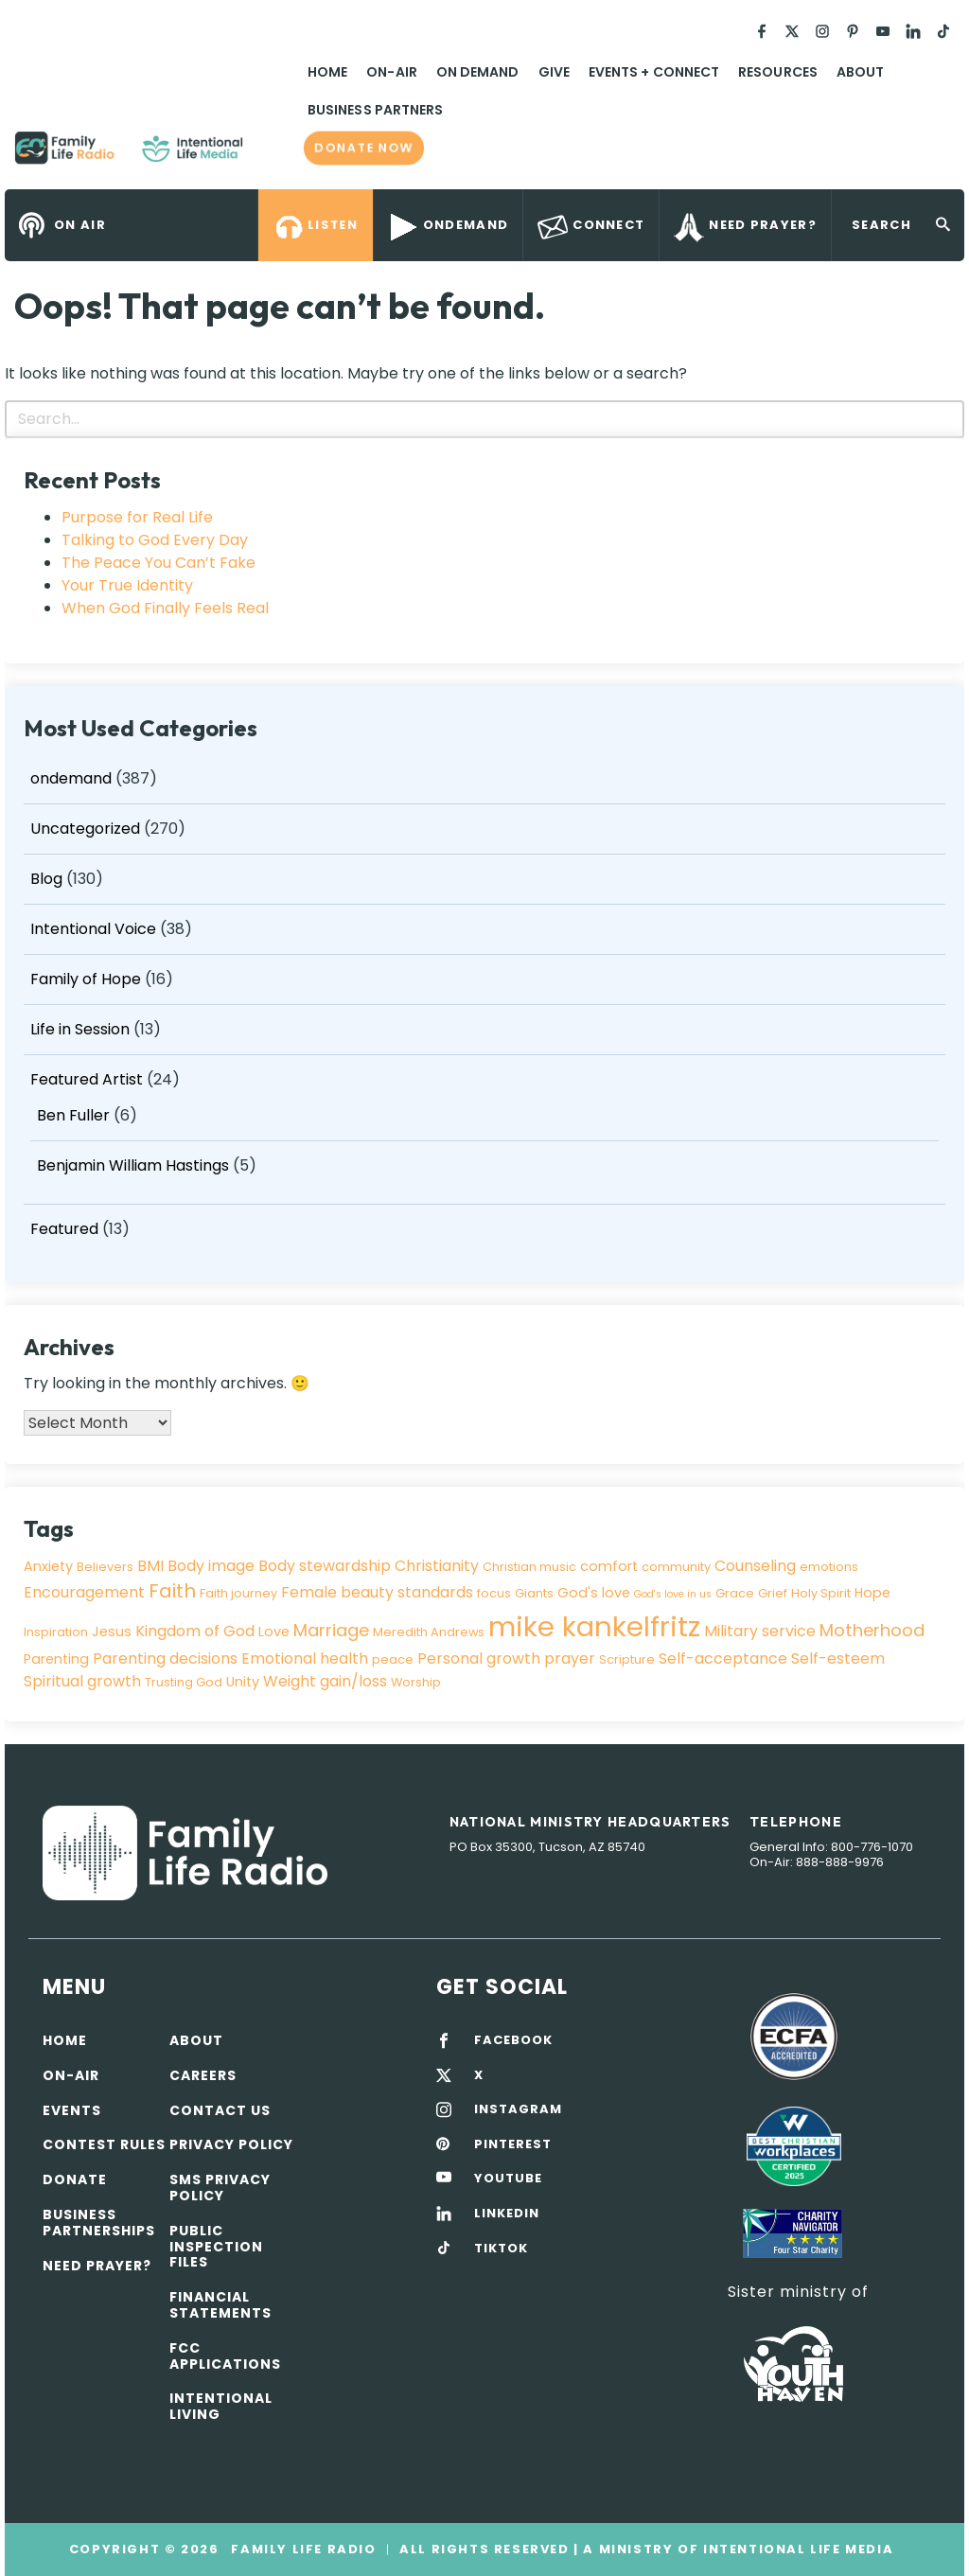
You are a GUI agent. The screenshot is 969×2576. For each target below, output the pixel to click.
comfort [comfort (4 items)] (609, 1566)
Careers (203, 2075)
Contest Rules (104, 2144)
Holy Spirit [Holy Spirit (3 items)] (821, 1593)
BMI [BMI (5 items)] (150, 1566)
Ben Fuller (73, 1115)
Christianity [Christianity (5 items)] (437, 1566)
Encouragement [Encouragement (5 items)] (84, 1592)
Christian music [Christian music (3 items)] (529, 1567)
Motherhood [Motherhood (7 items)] (872, 1630)
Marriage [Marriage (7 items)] (331, 1630)
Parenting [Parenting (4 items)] (56, 1659)
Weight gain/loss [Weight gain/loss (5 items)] (325, 1681)
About (860, 71)
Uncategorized (85, 828)
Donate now (363, 148)
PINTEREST (513, 2144)
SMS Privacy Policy (220, 2187)
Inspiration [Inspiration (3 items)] (56, 1632)
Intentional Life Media (795, 2549)
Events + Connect (654, 71)
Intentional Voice (93, 929)
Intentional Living (221, 2406)
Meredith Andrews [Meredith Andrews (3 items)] (428, 1632)
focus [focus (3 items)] (494, 1593)
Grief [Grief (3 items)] (772, 1593)
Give (554, 71)
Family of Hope (85, 979)
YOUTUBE (508, 2178)
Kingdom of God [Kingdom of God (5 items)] (195, 1631)
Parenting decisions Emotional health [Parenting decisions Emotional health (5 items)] (230, 1658)
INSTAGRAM (518, 2109)
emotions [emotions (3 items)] (829, 1567)
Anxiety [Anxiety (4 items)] (48, 1566)
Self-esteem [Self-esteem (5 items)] (838, 1658)
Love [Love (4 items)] (274, 1631)
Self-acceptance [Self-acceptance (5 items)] (723, 1658)
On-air (71, 2075)
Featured (64, 1229)
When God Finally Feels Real (165, 608)
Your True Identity (127, 585)
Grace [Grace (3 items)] (734, 1593)
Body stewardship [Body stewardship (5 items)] (324, 1566)
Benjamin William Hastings (133, 1165)
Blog (46, 879)
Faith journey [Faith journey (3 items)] (238, 1593)
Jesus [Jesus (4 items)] (112, 1631)
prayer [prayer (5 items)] (569, 1658)
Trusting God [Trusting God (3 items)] (183, 1682)
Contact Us (220, 2110)
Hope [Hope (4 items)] (872, 1592)
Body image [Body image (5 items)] (211, 1566)
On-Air (391, 71)
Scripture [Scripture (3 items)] (627, 1659)
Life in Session (80, 1029)
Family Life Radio (270, 155)
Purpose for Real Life (137, 517)
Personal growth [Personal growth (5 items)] (478, 1658)
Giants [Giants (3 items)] (534, 1593)
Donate (75, 2179)
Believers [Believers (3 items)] (105, 1567)
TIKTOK (501, 2248)
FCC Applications (225, 2355)
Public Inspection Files (216, 2246)
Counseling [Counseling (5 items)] (755, 1566)
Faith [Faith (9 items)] (172, 1591)
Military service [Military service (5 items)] (760, 1631)
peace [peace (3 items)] (393, 1659)
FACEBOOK (513, 2040)
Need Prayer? (97, 2265)
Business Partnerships (99, 2222)
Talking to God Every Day (155, 540)
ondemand (71, 778)
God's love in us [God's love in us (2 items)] (673, 1594)
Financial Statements (220, 2304)
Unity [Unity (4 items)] (242, 1681)
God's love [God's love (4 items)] (593, 1592)
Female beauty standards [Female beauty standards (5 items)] (377, 1592)
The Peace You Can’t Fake (158, 562)
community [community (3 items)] (676, 1567)
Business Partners (375, 109)
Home (327, 71)
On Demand (478, 71)
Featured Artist (86, 1079)
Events (72, 2110)
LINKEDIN (506, 2213)
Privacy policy (231, 2144)
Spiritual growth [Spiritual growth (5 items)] (82, 1681)
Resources (778, 71)
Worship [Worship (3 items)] (416, 1682)
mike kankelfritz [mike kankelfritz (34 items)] (594, 1626)
